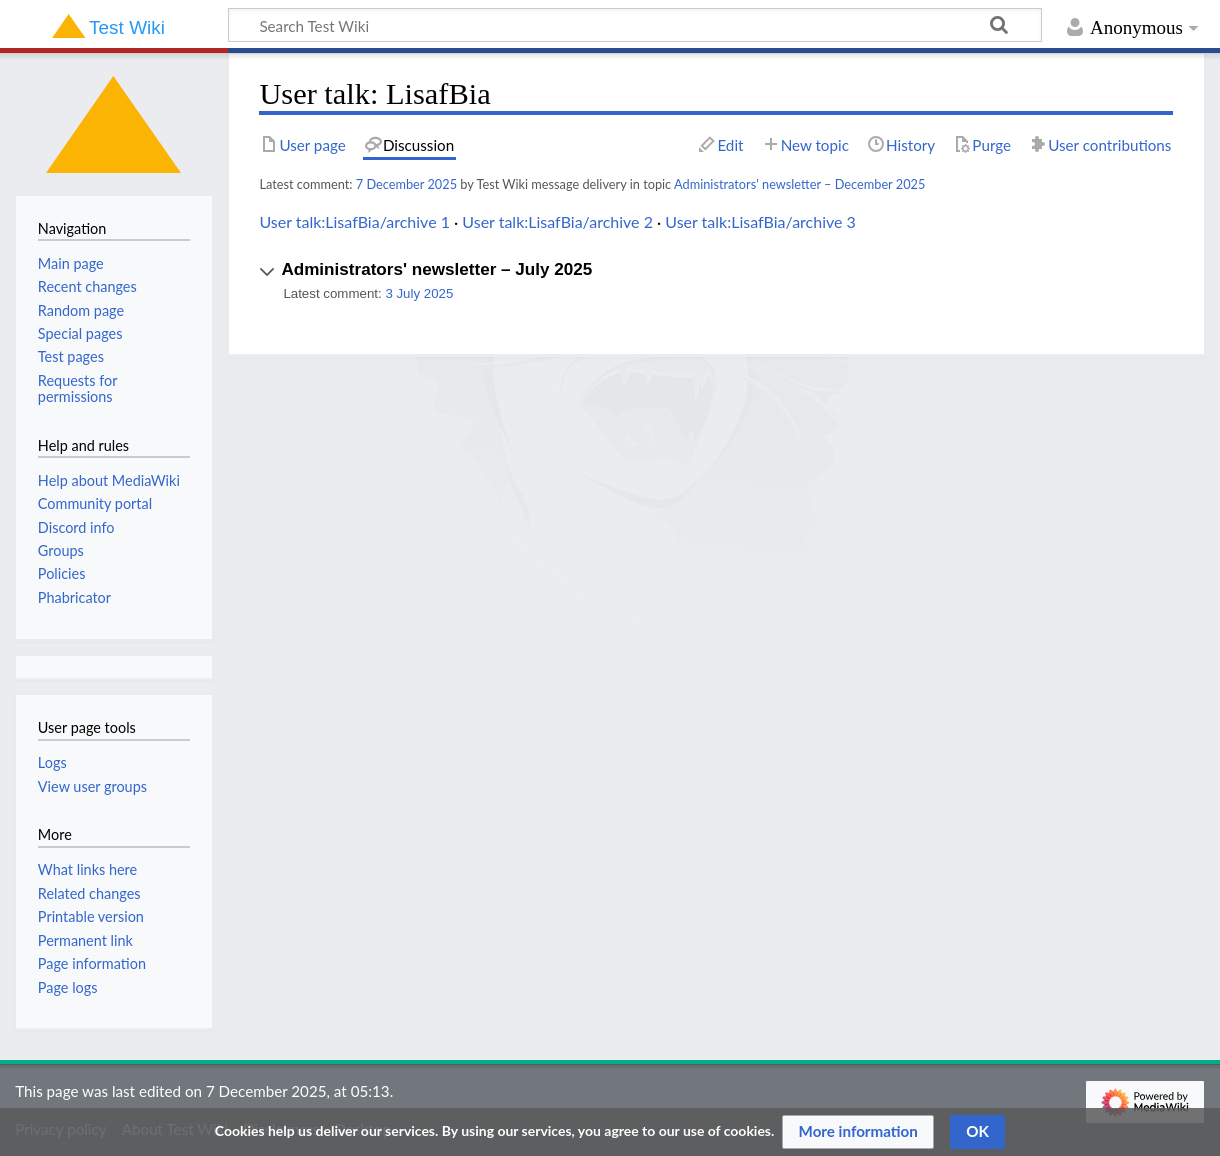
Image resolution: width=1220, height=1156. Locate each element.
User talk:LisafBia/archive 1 (354, 221)
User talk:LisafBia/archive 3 (760, 221)
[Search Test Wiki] (635, 25)
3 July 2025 (419, 293)
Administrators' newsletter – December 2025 (799, 184)
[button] (716, 279)
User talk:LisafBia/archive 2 (557, 221)
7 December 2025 (406, 184)
